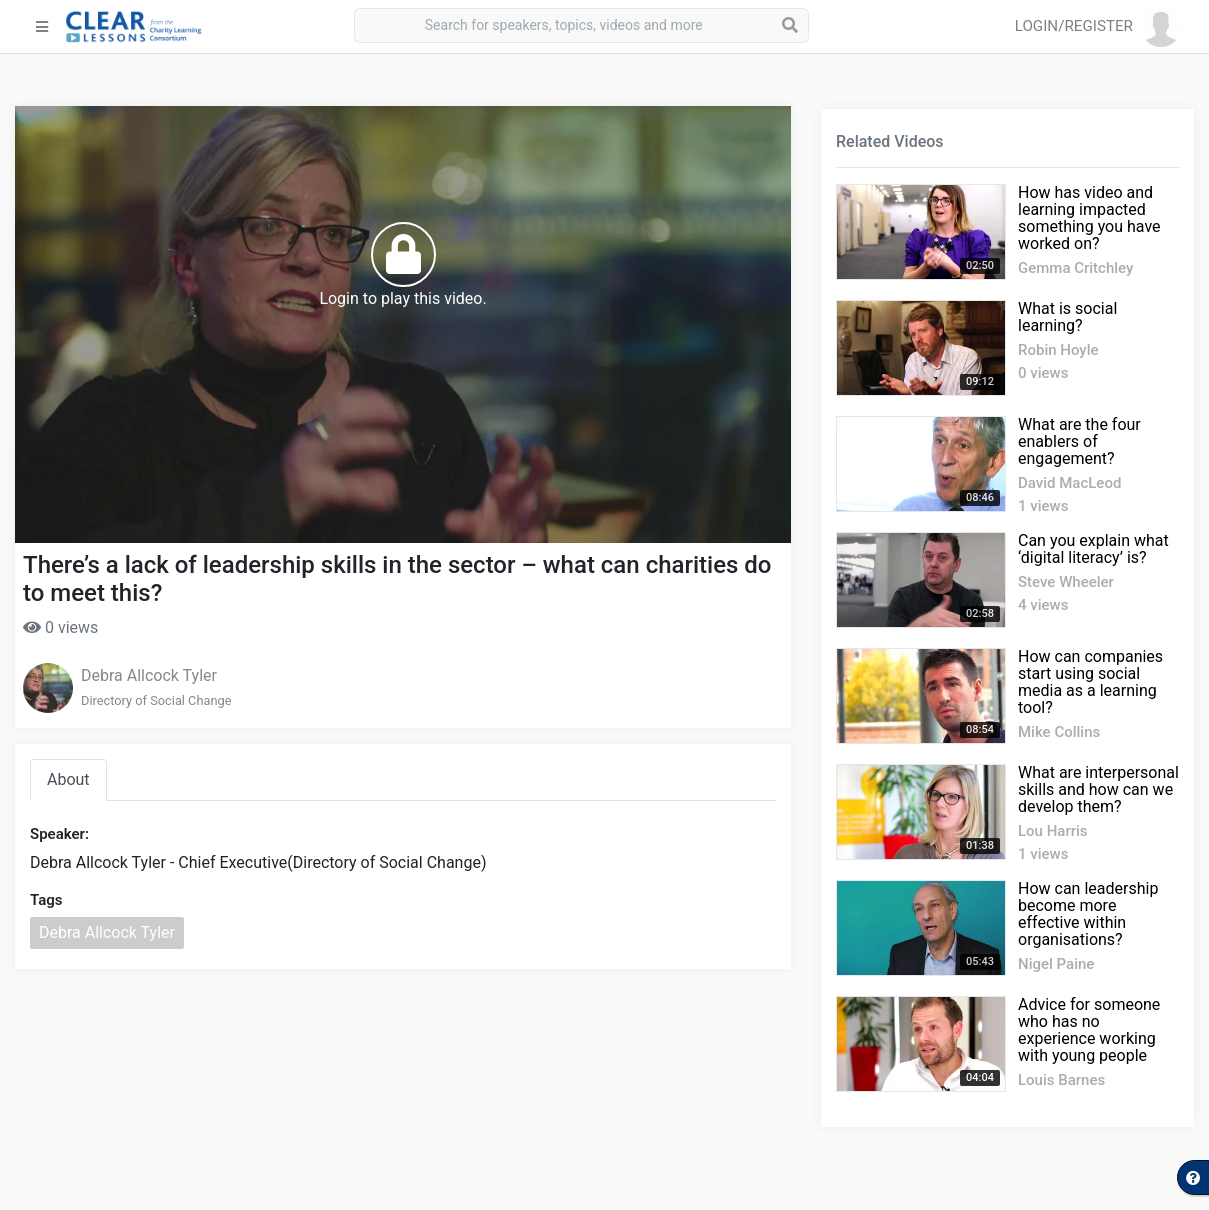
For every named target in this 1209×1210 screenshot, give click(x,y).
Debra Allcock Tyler (149, 675)
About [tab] (68, 779)
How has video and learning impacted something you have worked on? (1089, 218)
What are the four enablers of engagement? (1079, 441)
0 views (60, 627)
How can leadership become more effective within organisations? (1088, 914)
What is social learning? (1067, 317)
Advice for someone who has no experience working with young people (1089, 1030)
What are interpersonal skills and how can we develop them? (1098, 789)
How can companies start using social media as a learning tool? (1090, 682)
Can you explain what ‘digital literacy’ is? (1093, 549)
